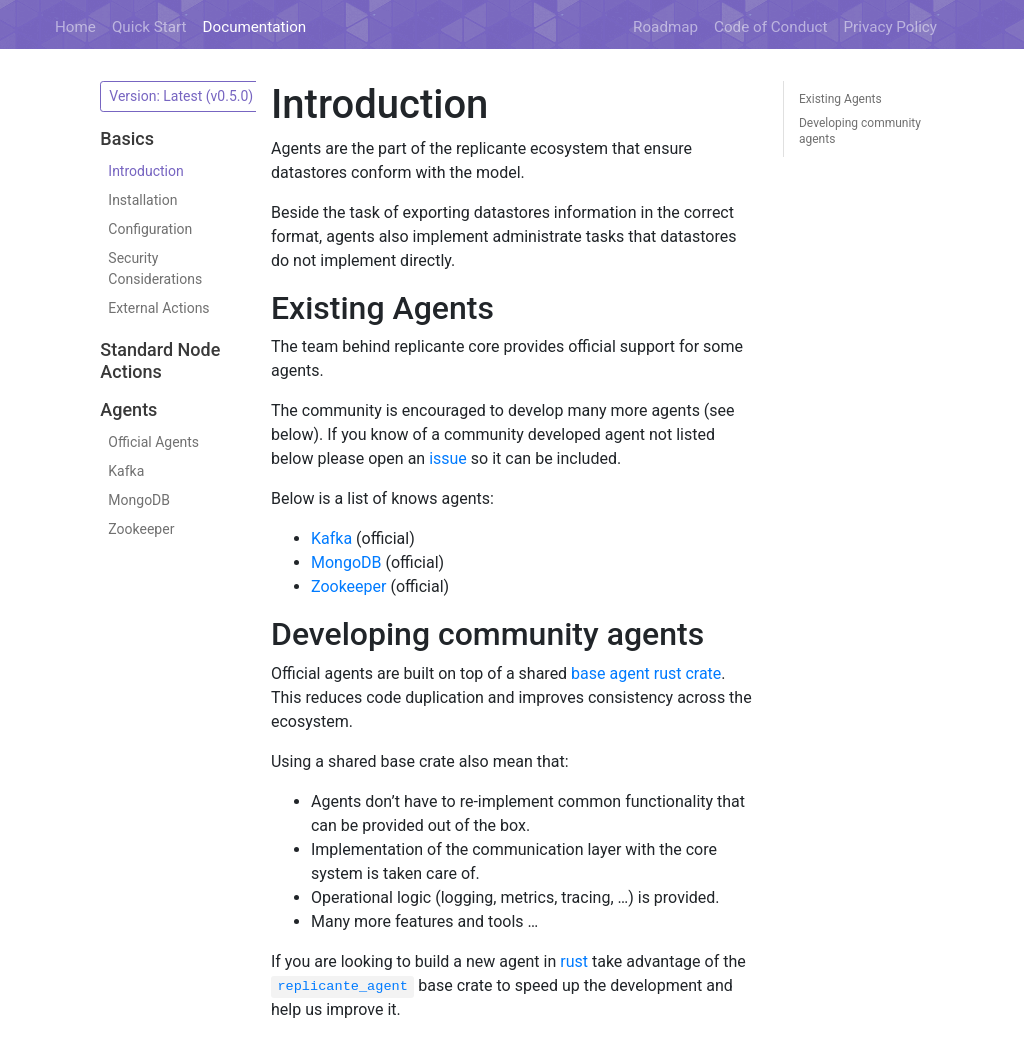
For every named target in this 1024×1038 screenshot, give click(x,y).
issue (448, 458)
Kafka (126, 471)
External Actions (158, 308)
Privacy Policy (891, 27)
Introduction (145, 171)
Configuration (150, 229)
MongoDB (139, 500)
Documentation (255, 27)
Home (75, 27)
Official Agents (153, 442)
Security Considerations (155, 268)
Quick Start (149, 27)
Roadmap (665, 27)
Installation (142, 200)
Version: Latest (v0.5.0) (182, 96)
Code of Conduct (770, 27)
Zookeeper (141, 529)
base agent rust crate (646, 673)
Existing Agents (840, 99)
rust (574, 961)
